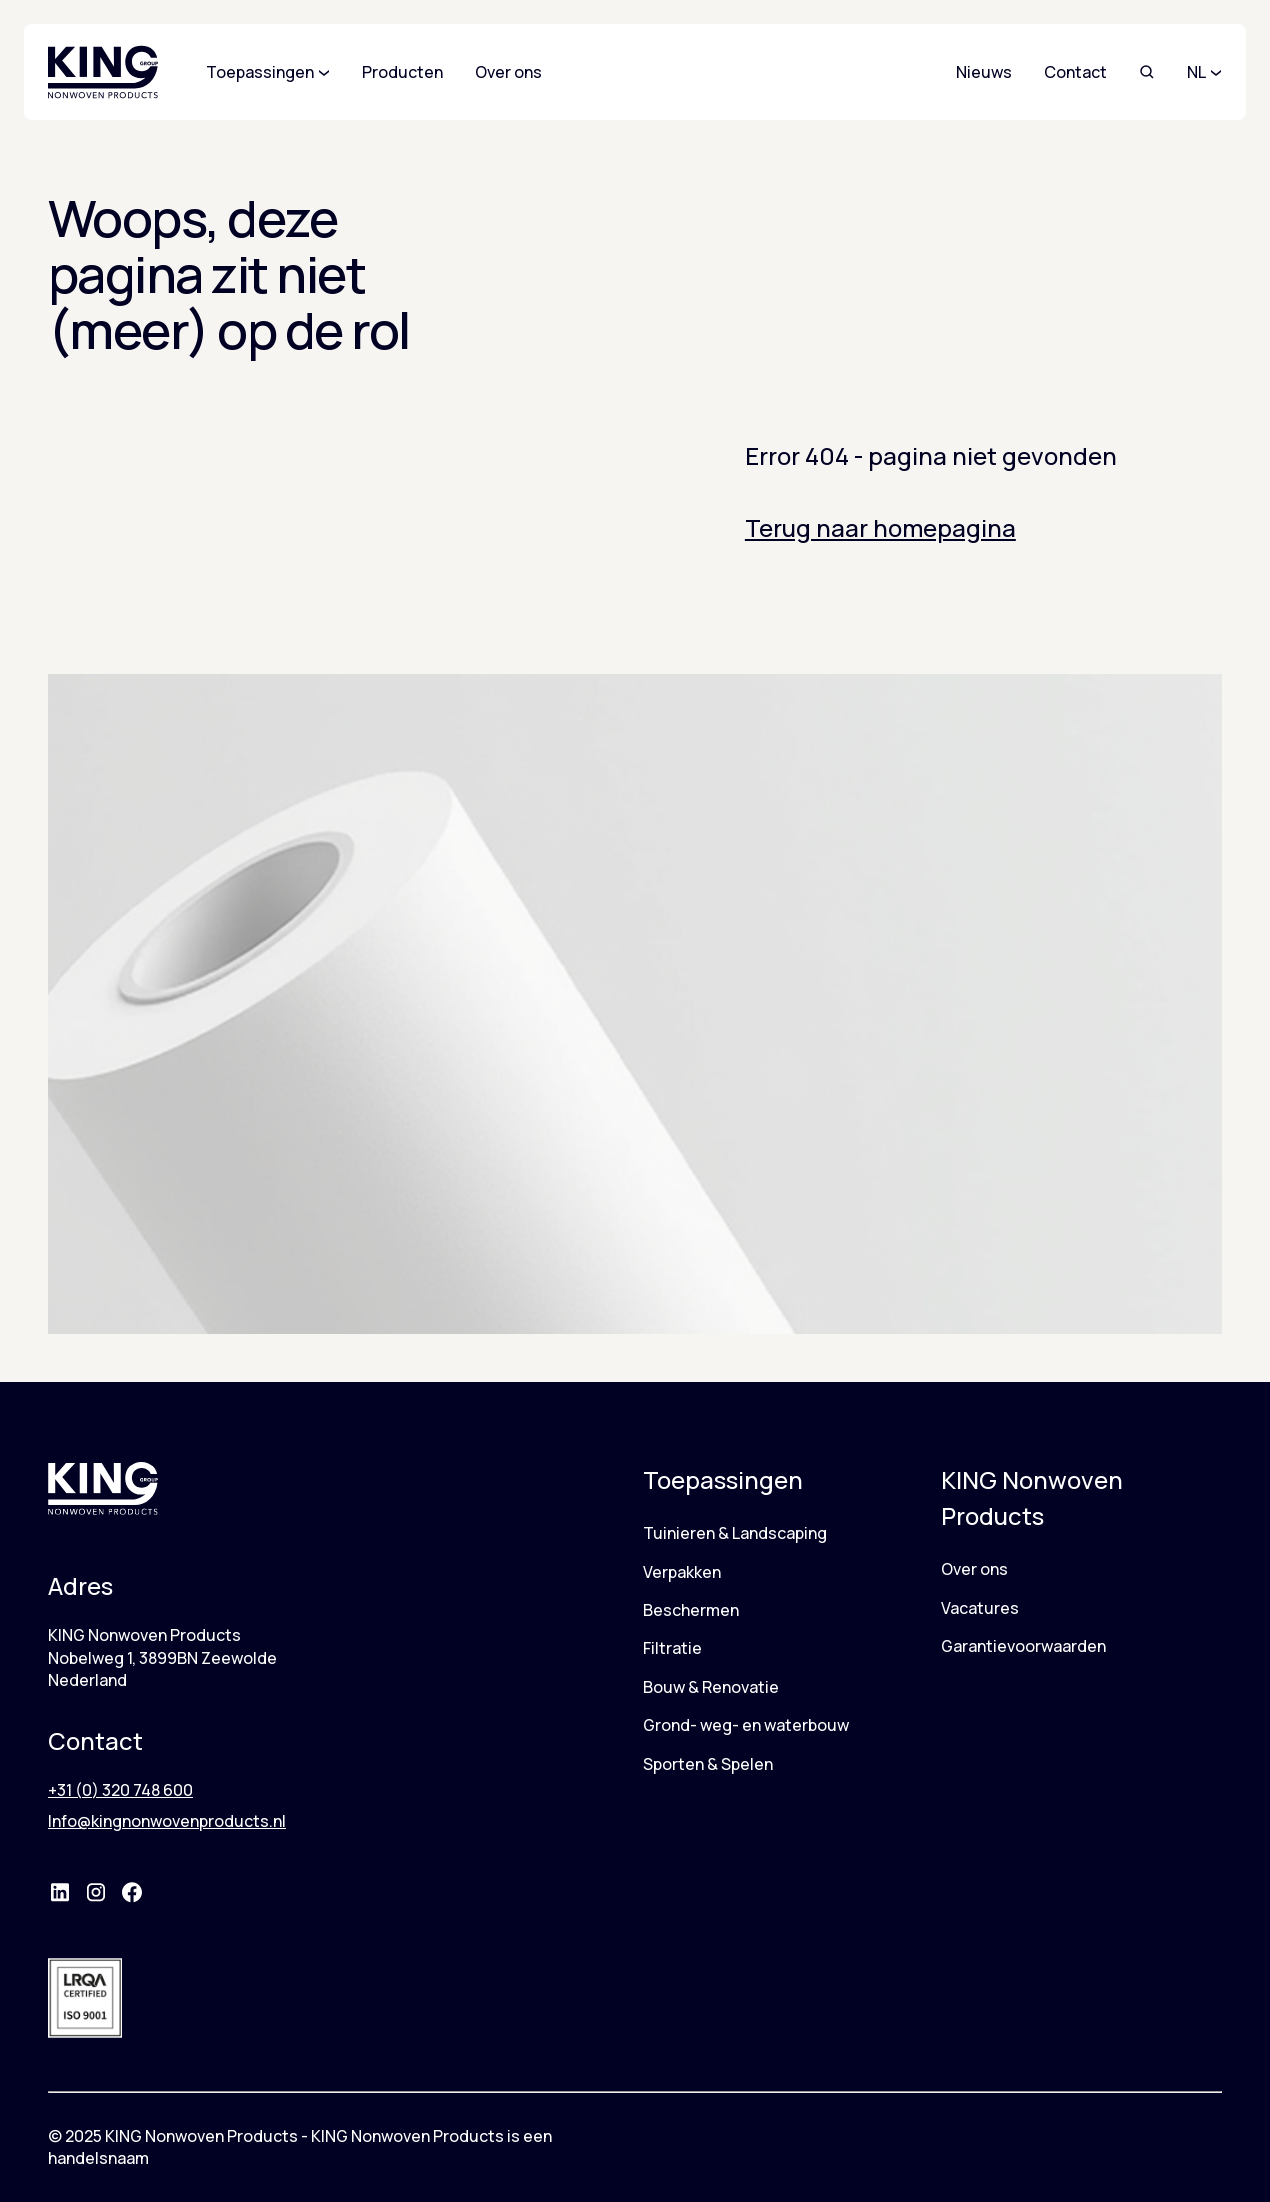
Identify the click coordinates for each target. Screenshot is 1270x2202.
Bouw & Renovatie (711, 1687)
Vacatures (980, 1608)
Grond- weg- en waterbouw (746, 1725)
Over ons (974, 1569)
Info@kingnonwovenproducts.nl (167, 1821)
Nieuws (984, 72)
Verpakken (682, 1572)
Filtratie (672, 1648)
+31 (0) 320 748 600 (120, 1790)
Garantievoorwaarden (1023, 1646)
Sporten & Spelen (708, 1764)
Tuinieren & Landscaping (735, 1533)
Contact (1075, 72)
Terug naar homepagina (880, 527)
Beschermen (691, 1610)
